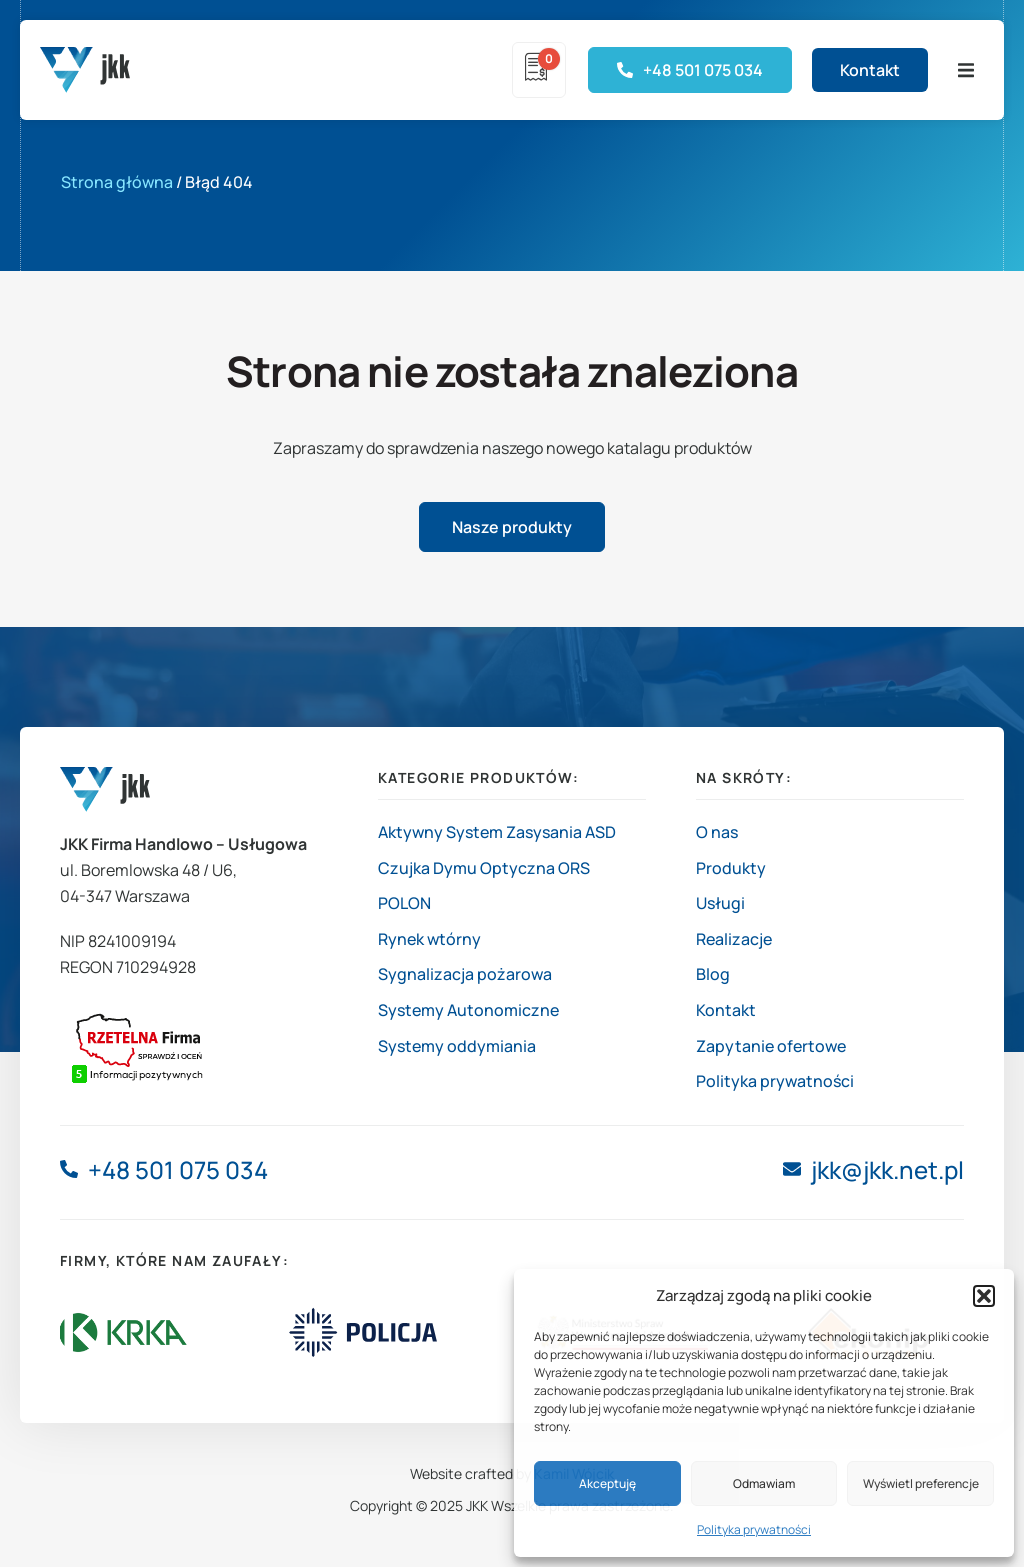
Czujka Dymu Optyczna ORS (484, 868)
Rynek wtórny (429, 939)
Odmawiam (764, 1483)
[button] (984, 1296)
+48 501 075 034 (178, 1169)
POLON (404, 903)
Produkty (731, 868)
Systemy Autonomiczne (468, 1010)
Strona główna (117, 182)
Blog (713, 974)
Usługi (720, 903)
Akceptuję (607, 1483)
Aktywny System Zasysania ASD (497, 832)
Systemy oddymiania (457, 1046)
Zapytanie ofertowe (771, 1046)
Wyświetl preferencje (921, 1483)
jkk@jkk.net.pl (887, 1169)
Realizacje (734, 939)
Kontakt (726, 1010)
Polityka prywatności (754, 1529)
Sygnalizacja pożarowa (465, 974)
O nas (717, 832)
